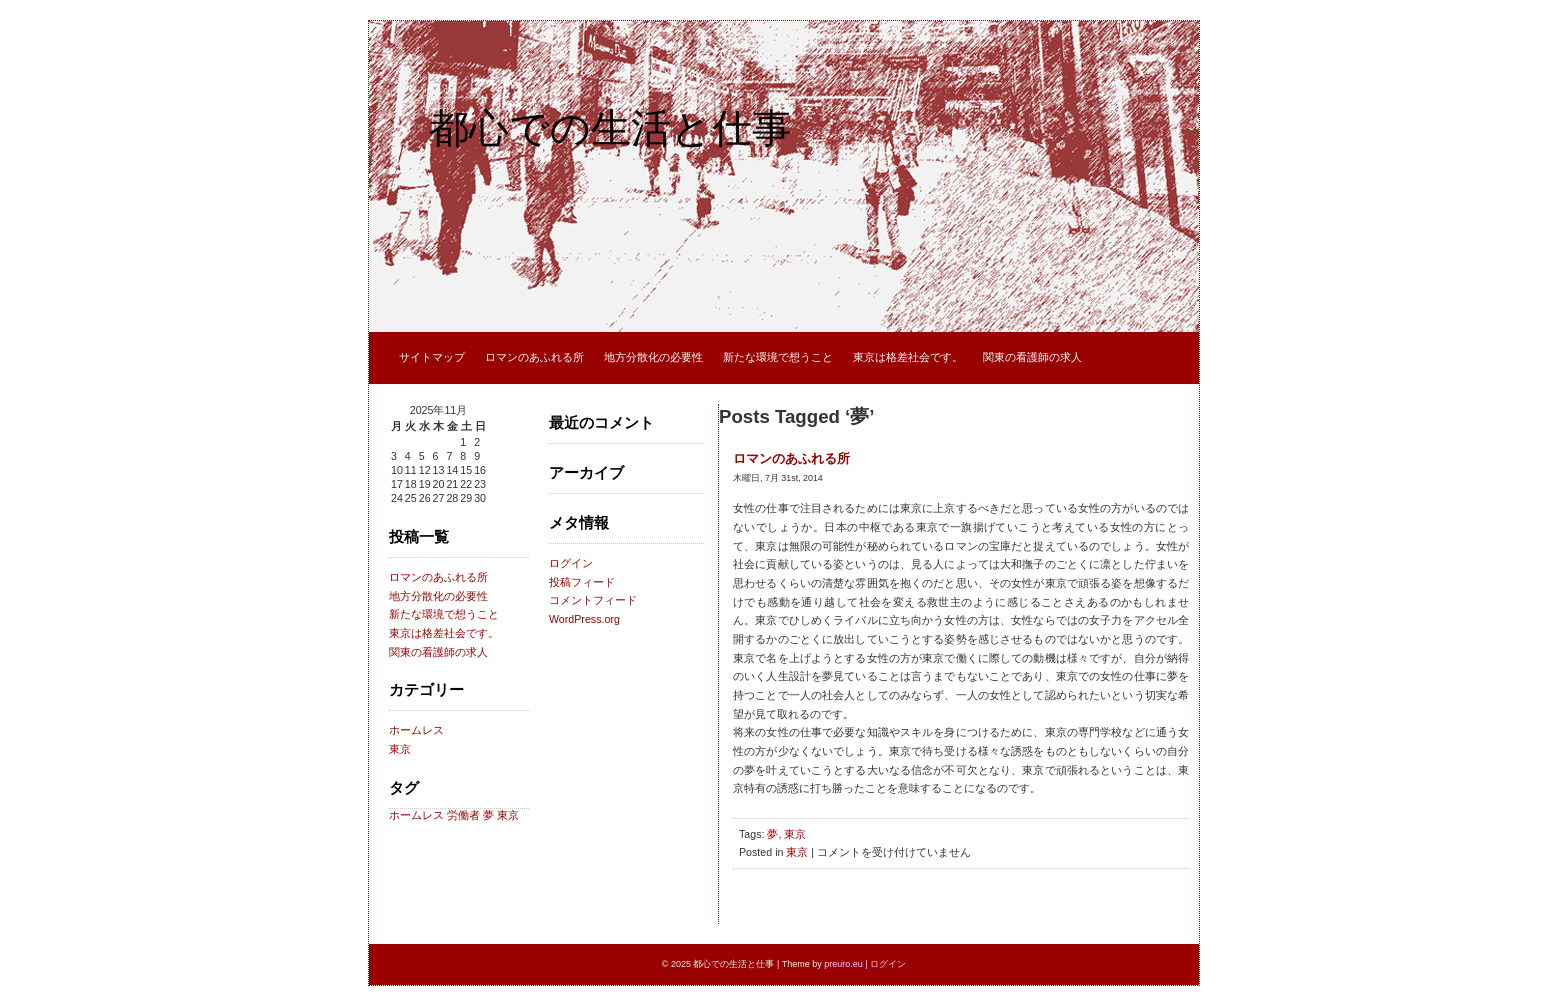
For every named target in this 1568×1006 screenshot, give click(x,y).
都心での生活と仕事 (610, 128)
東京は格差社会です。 (908, 357)
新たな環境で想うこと (778, 357)
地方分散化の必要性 (653, 357)
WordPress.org (584, 619)
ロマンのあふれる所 (534, 357)
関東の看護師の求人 (1032, 357)
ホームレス (416, 730)
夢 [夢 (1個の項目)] (488, 815)
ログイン (571, 563)
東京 (400, 749)
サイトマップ (432, 357)
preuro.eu (843, 964)
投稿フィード (582, 582)
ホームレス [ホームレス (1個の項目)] (416, 815)
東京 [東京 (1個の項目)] (508, 815)
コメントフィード (593, 600)
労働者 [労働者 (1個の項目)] (463, 815)
